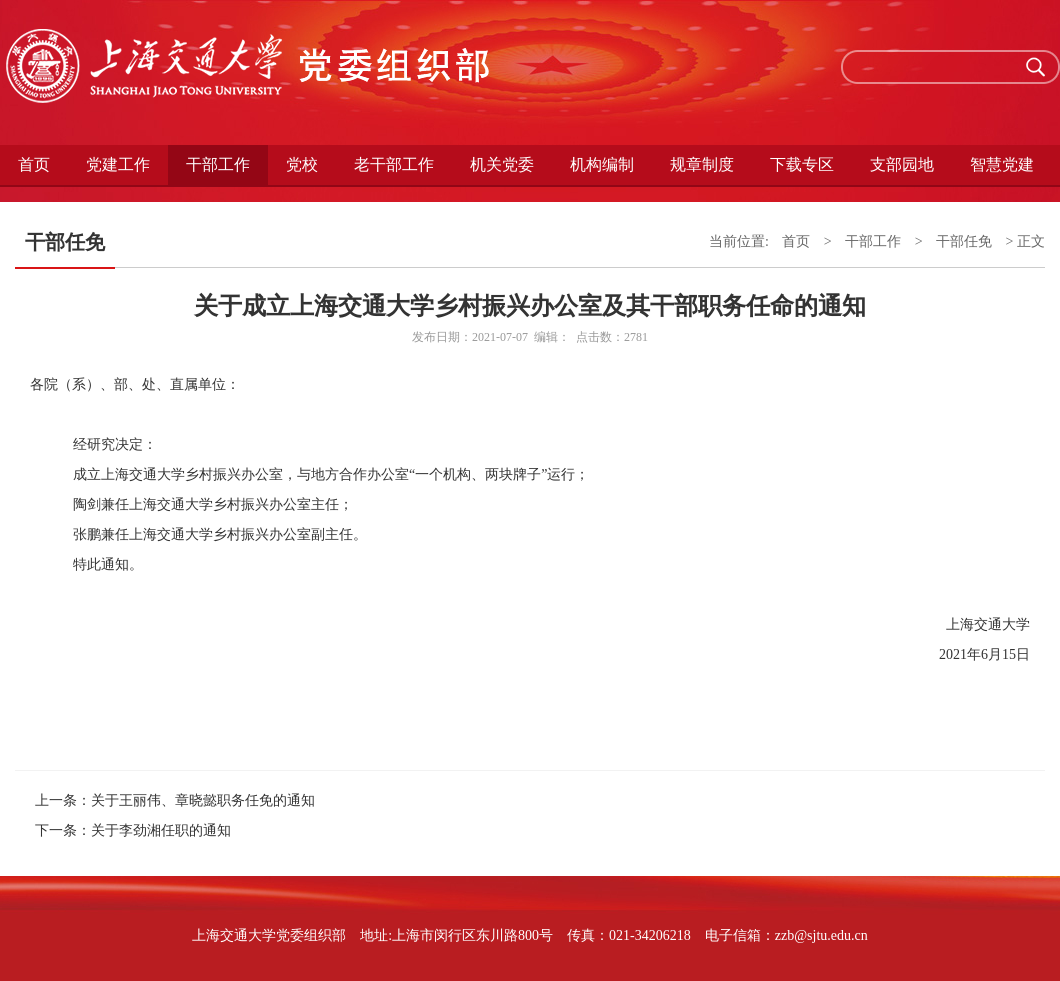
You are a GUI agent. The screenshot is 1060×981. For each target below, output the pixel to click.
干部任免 (964, 241)
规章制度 (702, 164)
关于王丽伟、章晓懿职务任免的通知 (203, 800)
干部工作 (218, 164)
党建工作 (118, 164)
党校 (302, 164)
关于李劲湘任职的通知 (161, 830)
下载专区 (802, 164)
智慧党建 (1002, 164)
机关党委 (502, 164)
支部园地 (902, 164)
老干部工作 (394, 164)
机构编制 (602, 164)
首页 (34, 164)
